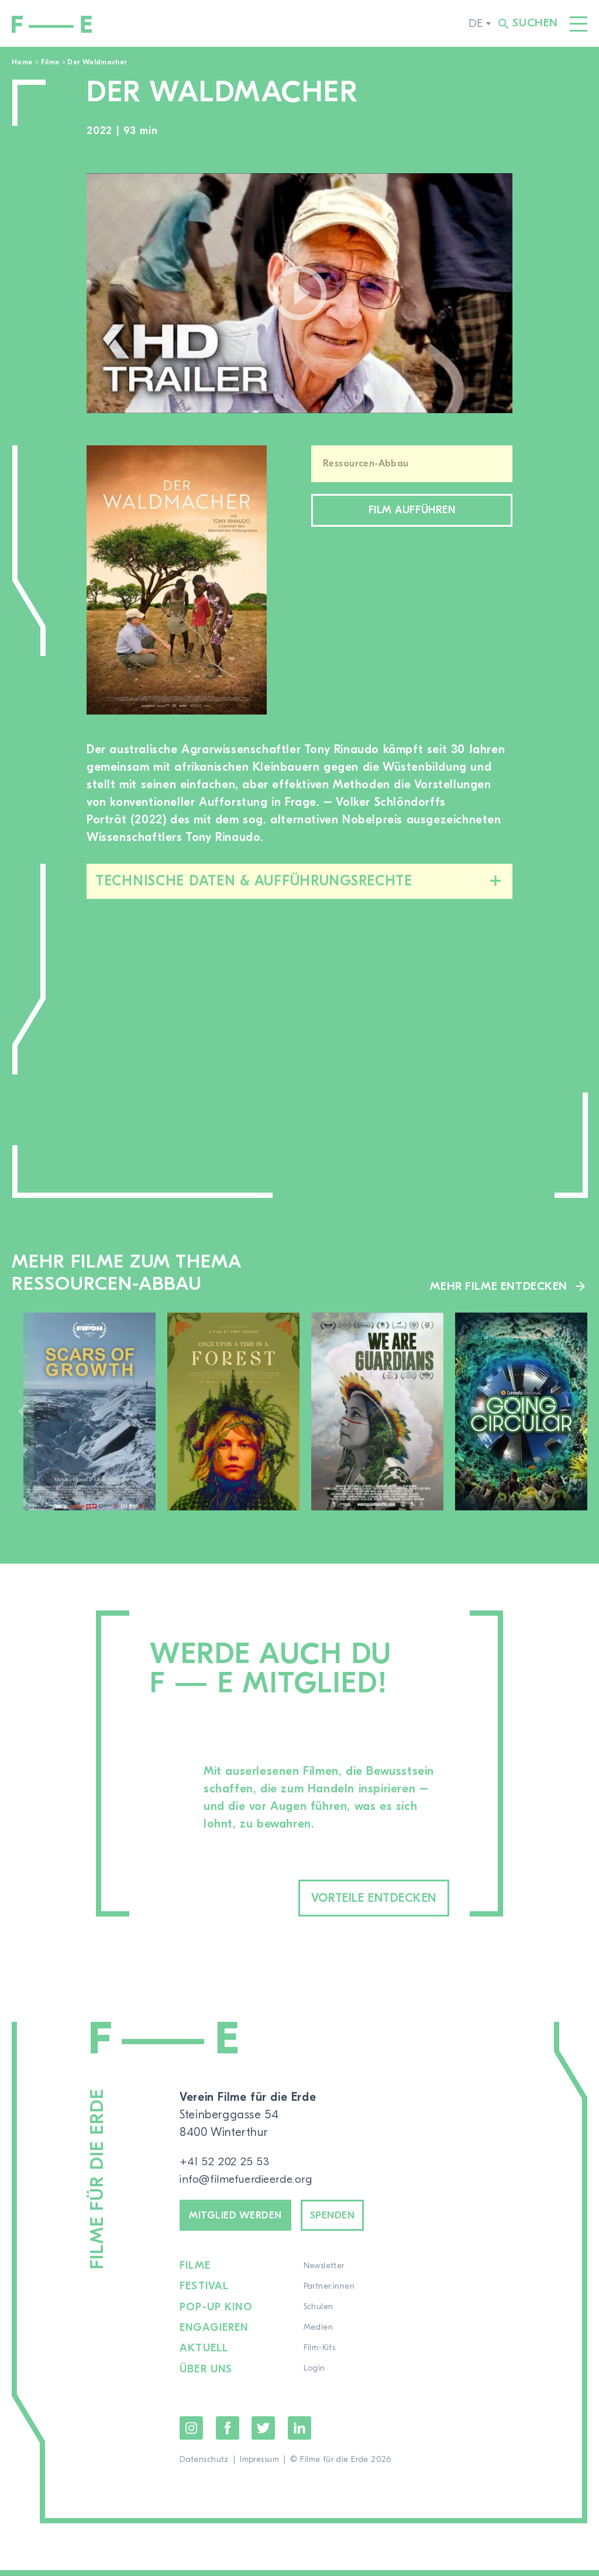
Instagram (191, 2434)
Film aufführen (411, 511)
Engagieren (214, 2334)
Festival (204, 2293)
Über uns (206, 2375)
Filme (50, 62)
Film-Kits (320, 2354)
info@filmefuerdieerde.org (250, 2181)
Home (22, 62)
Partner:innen (329, 2293)
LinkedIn (299, 2434)
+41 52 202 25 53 (225, 2163)
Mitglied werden (242, 2219)
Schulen (319, 2314)
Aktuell (204, 2355)
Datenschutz (204, 2465)
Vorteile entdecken (357, 1899)
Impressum (259, 2465)
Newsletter (324, 2273)
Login (315, 2375)
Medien (319, 2334)
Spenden (350, 2219)
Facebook (227, 2434)
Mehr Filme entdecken (497, 1286)
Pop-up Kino (216, 2314)
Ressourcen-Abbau (366, 463)
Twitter (263, 2434)
